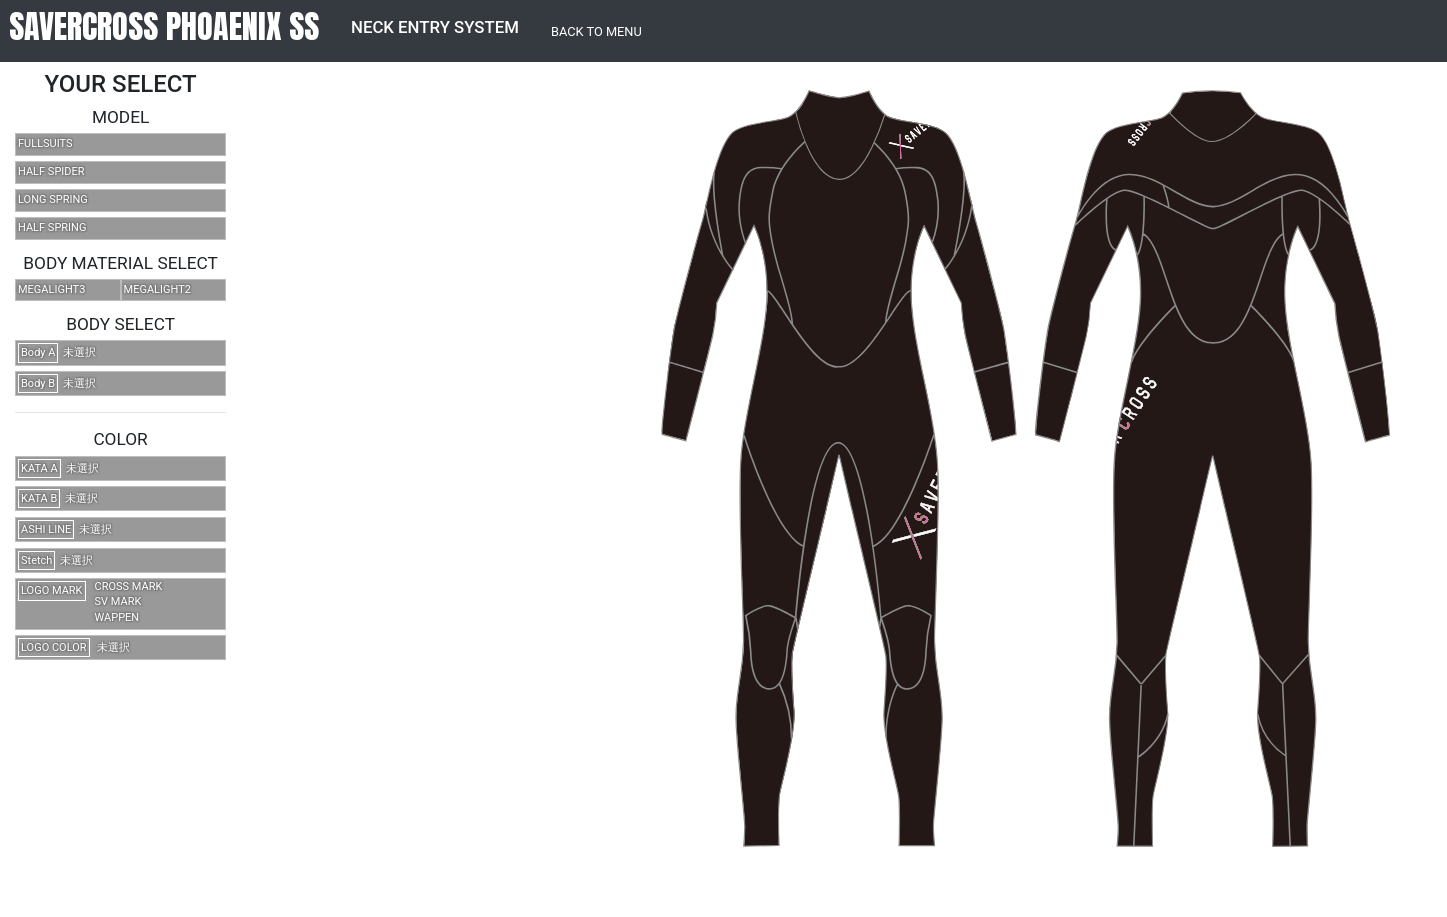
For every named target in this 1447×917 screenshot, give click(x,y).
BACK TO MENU (596, 31)
